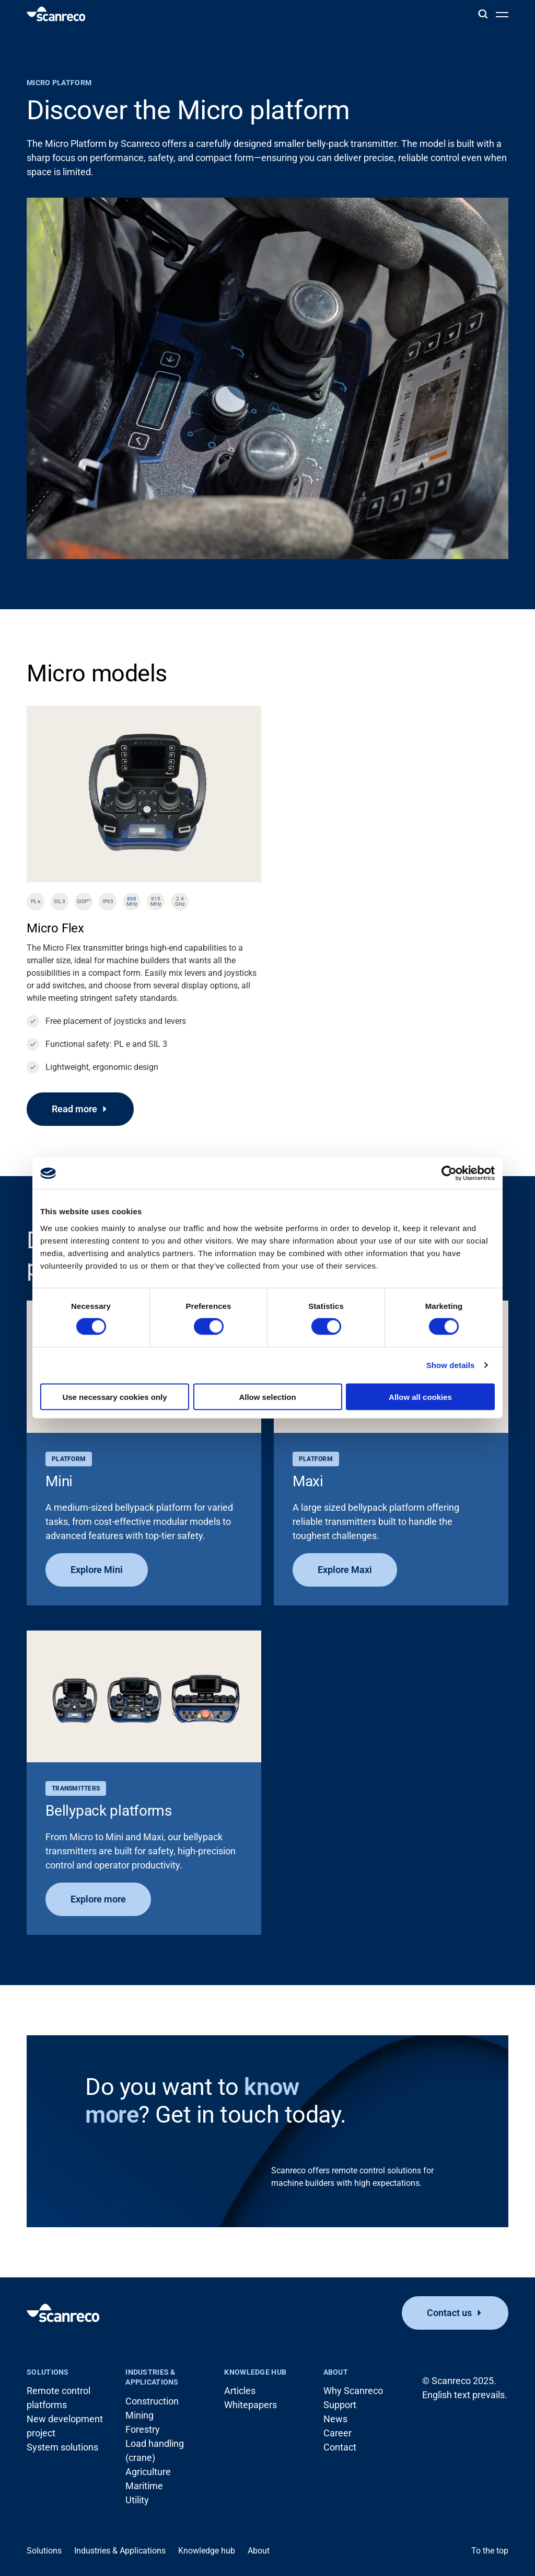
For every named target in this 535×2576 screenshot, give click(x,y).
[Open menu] (502, 14)
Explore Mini (97, 1569)
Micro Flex (55, 928)
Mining (139, 2415)
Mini (59, 1481)
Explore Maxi (345, 1569)
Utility (137, 2499)
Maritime (144, 2485)
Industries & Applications (151, 2377)
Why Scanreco (353, 2390)
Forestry (142, 2429)
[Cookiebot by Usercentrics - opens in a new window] (449, 1173)
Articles (239, 2390)
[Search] (482, 14)
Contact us (449, 2312)
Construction (152, 2401)
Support (339, 2404)
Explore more (98, 1899)
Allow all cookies (420, 1396)
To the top (489, 2551)
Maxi (308, 1481)
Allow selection (267, 1396)
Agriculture (148, 2471)
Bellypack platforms (108, 1810)
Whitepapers (250, 2404)
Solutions (48, 2372)
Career (337, 2432)
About (335, 2372)
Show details (450, 1365)
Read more (74, 1108)
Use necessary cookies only (114, 1396)
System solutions (62, 2447)
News (335, 2418)
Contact (339, 2447)
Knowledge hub (255, 2372)
